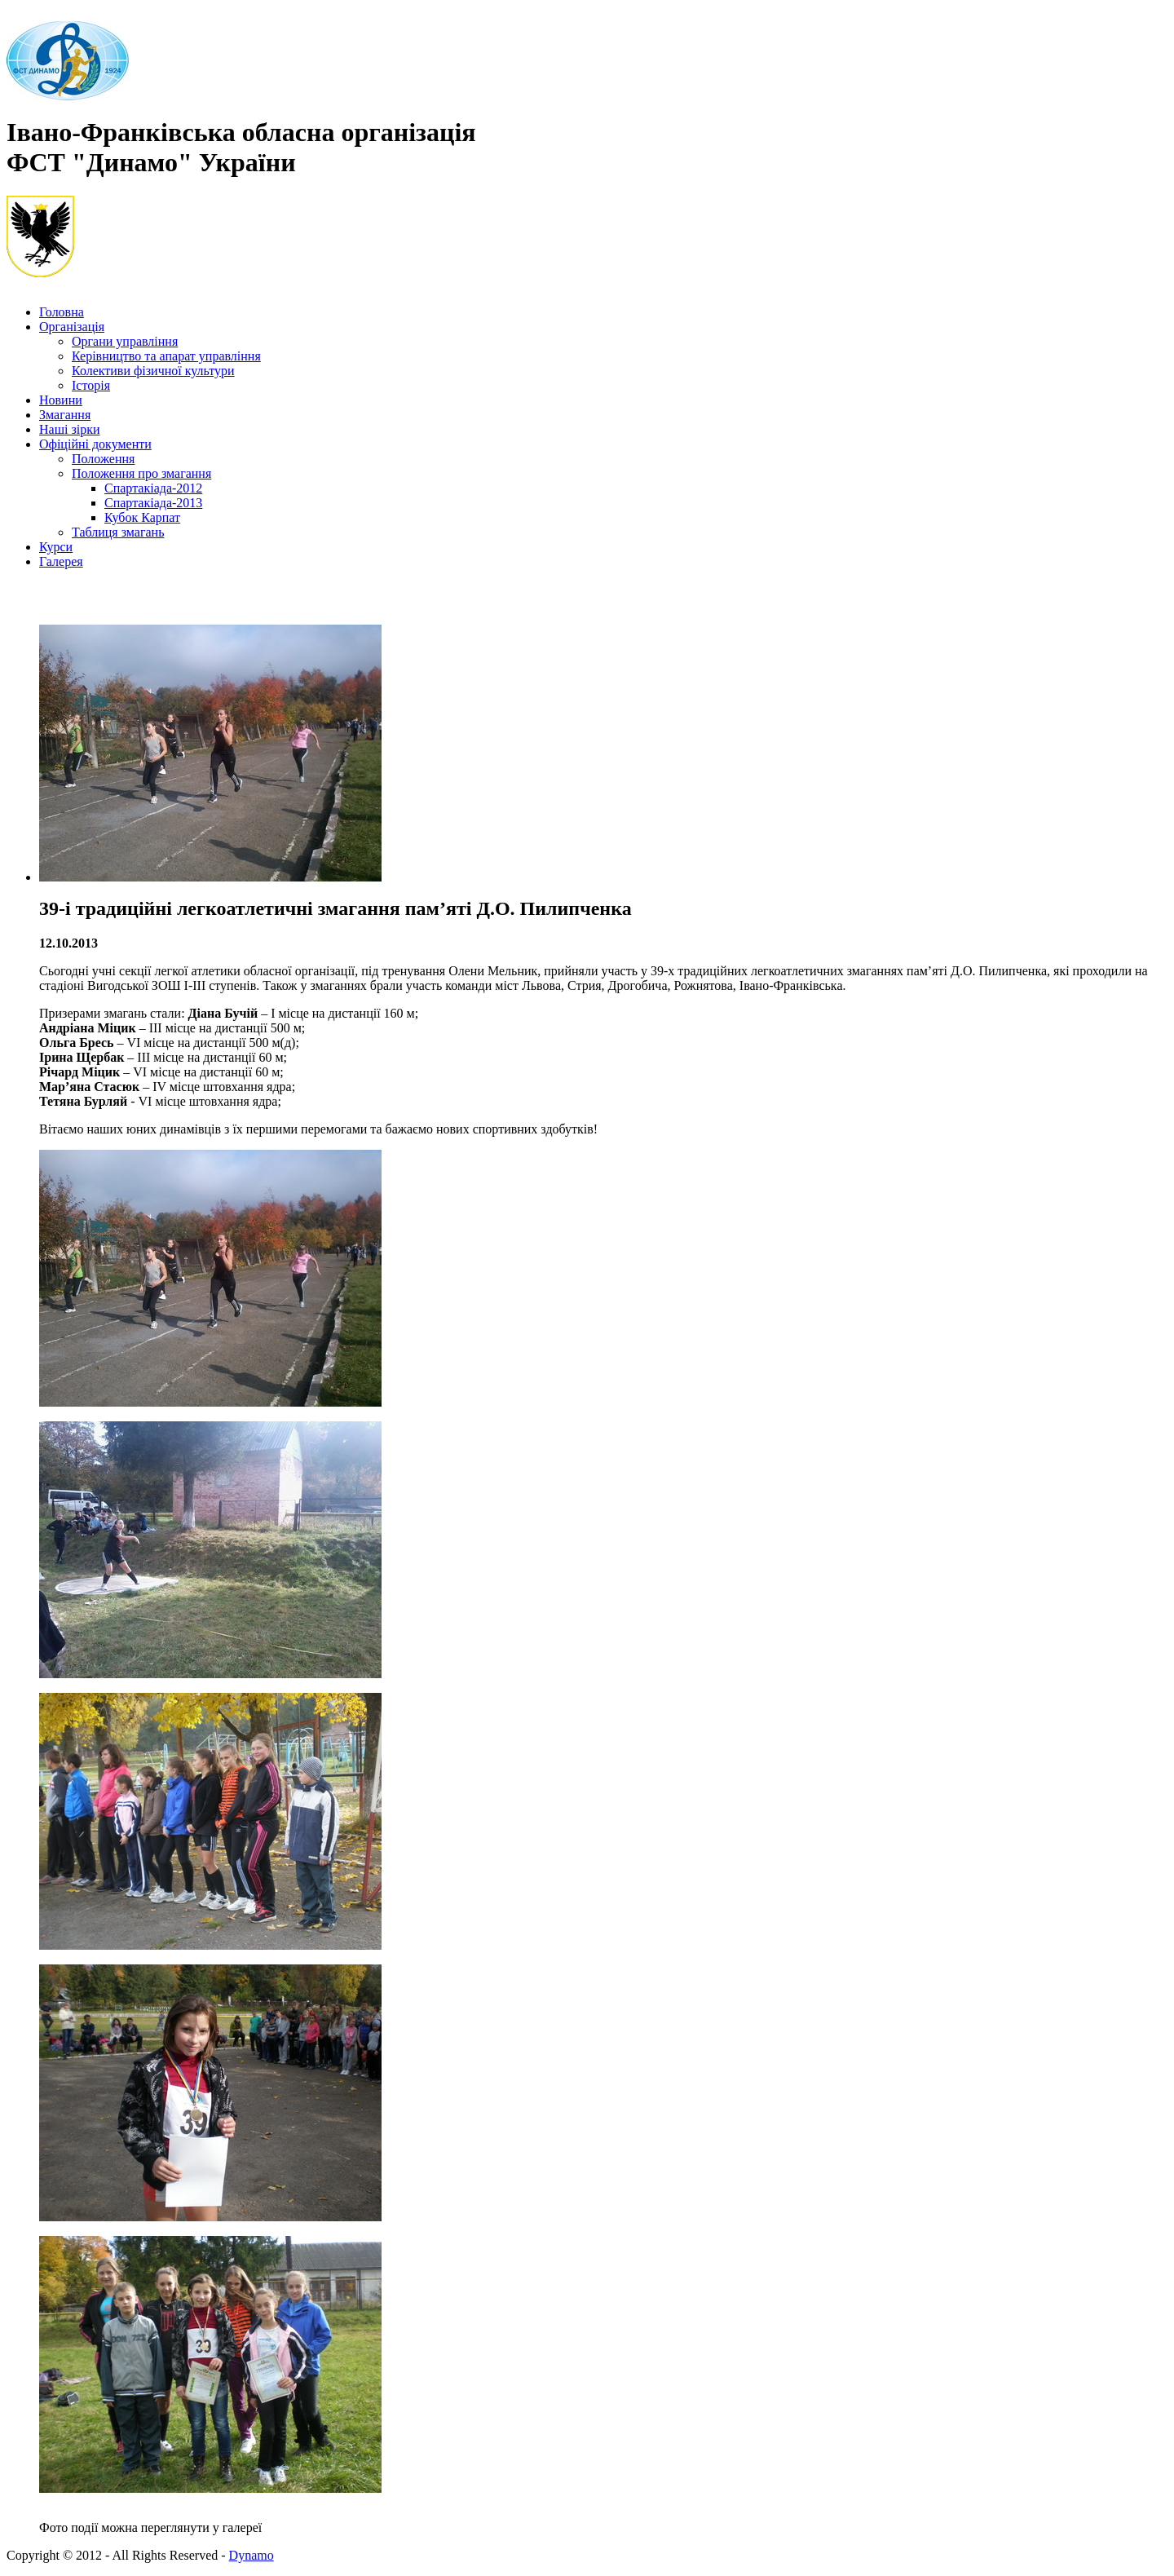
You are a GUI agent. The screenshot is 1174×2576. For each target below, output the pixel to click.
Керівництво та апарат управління (166, 356)
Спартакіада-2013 (153, 503)
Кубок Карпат (142, 517)
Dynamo (251, 2555)
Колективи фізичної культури (153, 371)
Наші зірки (69, 429)
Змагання (64, 415)
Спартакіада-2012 (153, 488)
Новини (60, 400)
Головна (61, 312)
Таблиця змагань (118, 532)
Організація (71, 327)
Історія (91, 385)
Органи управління (125, 341)
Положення (103, 459)
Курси (56, 547)
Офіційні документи (95, 444)
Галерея (61, 561)
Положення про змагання (141, 473)
